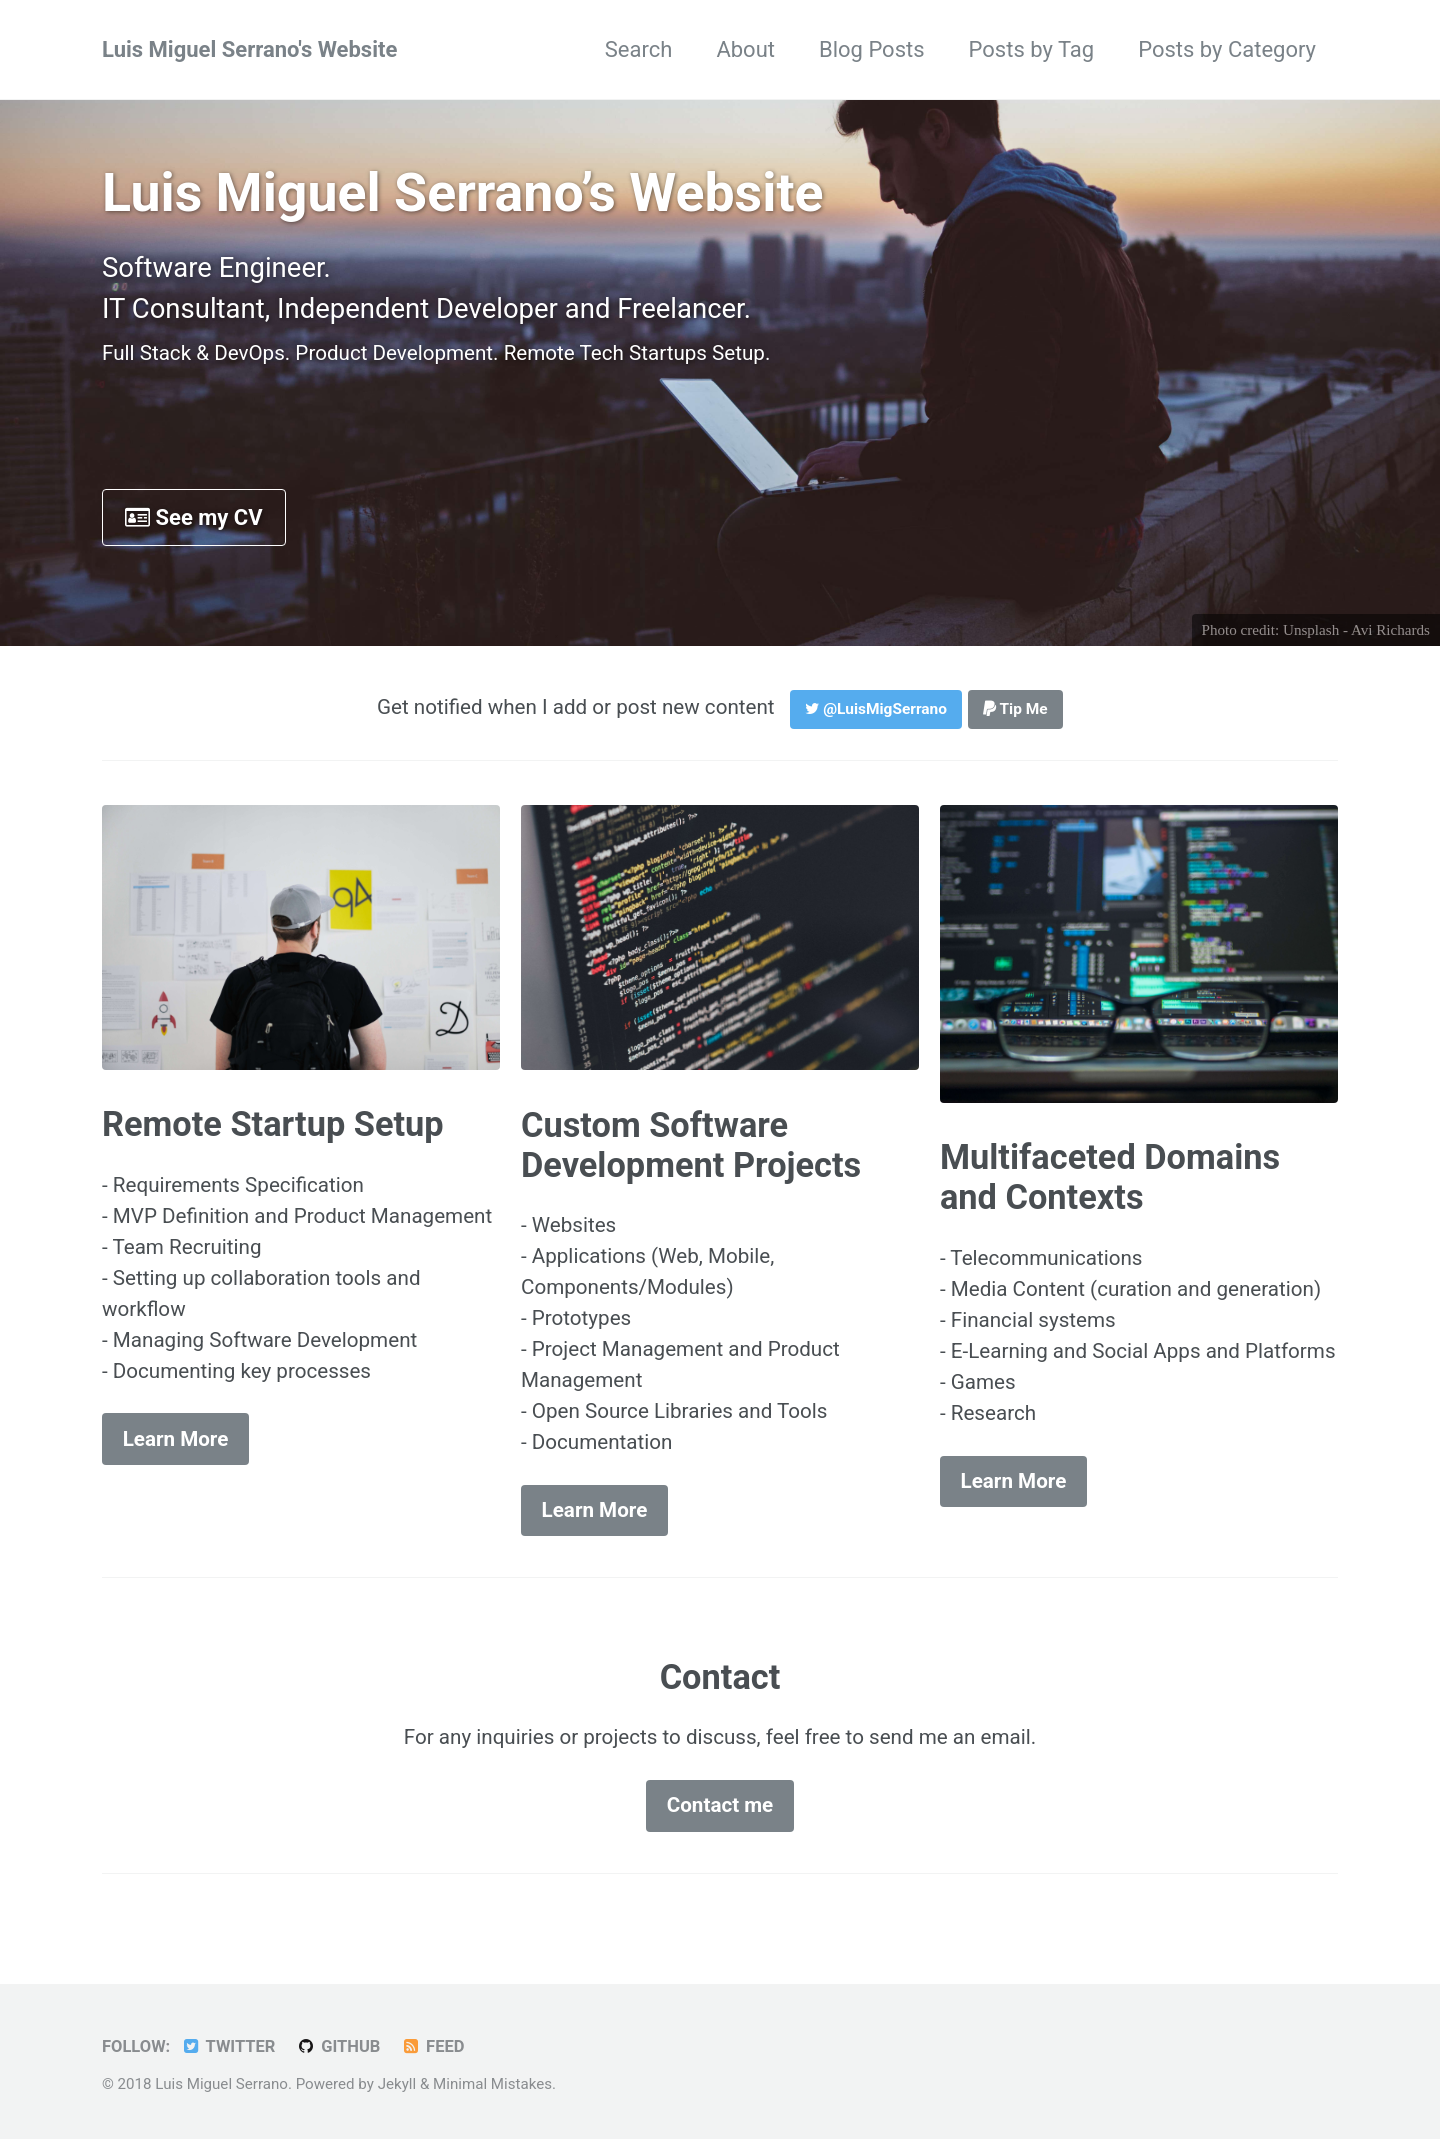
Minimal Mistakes (492, 2084)
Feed (433, 2046)
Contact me (720, 1805)
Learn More (176, 1439)
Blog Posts (872, 49)
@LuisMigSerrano (876, 709)
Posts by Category (1227, 49)
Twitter (228, 2046)
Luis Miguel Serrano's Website (249, 49)
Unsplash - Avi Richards (1356, 630)
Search (639, 49)
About (745, 49)
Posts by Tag (1032, 49)
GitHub (338, 2046)
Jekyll (397, 2084)
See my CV (194, 517)
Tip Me (1015, 709)
